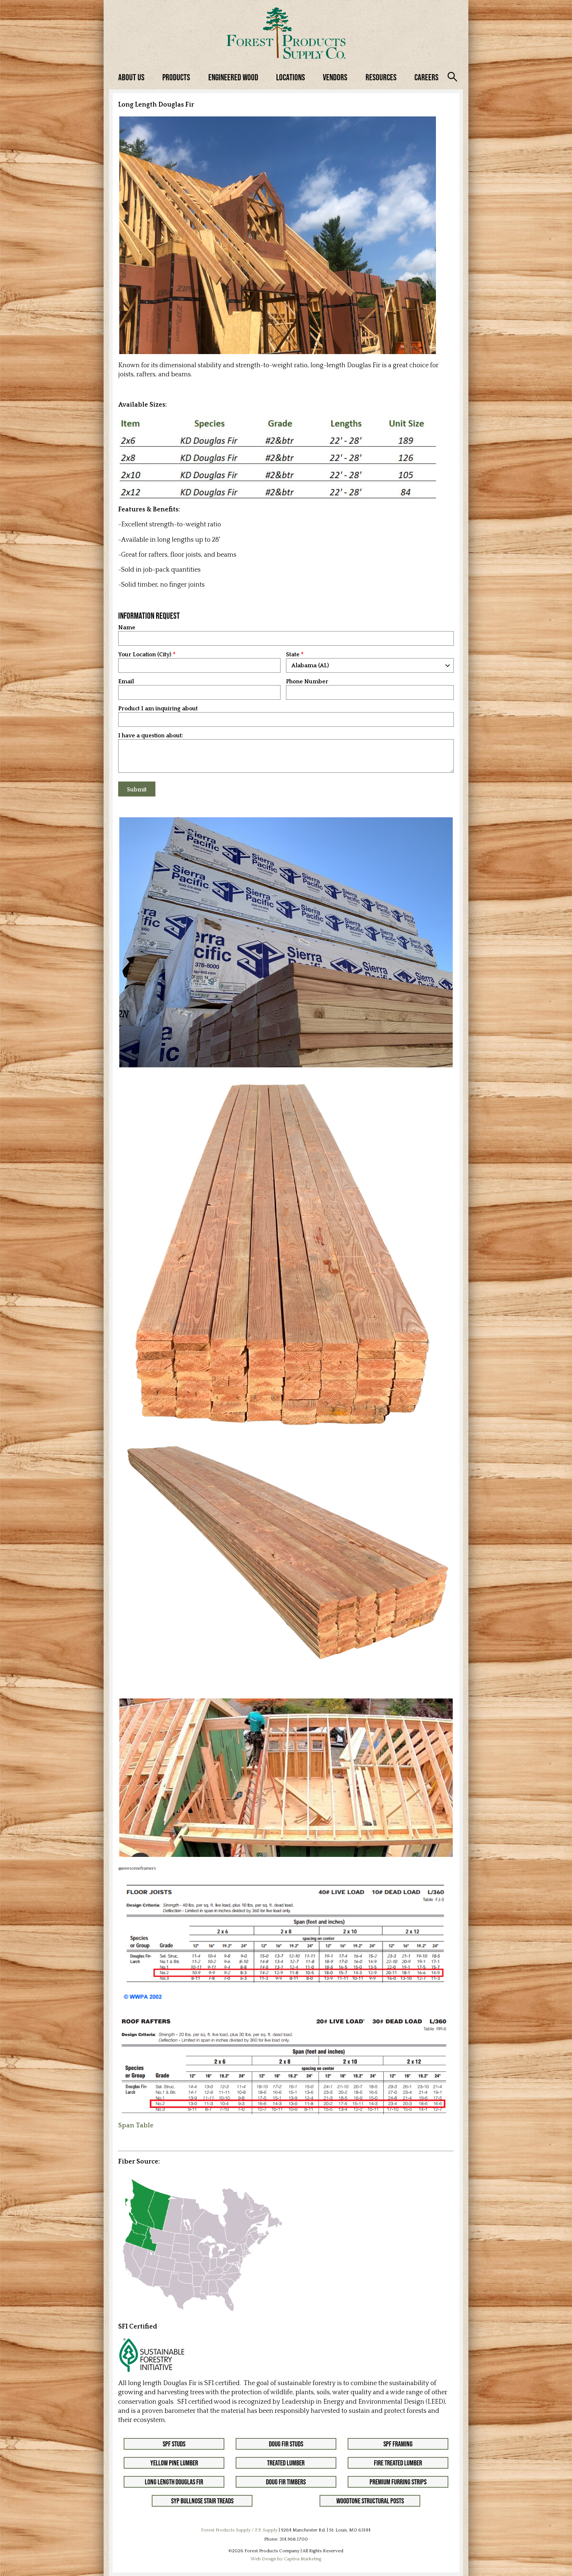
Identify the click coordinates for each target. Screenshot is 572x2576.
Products (176, 77)
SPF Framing (398, 2444)
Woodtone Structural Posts (370, 2501)
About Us (131, 77)
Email (126, 682)
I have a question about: (150, 736)
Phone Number (307, 682)
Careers (426, 77)
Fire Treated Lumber (398, 2463)
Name (126, 628)
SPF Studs (174, 2444)
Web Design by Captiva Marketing (286, 2558)
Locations (290, 77)
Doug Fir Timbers (286, 2482)
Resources (381, 77)
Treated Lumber (286, 2463)
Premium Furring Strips (398, 2482)
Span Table (136, 2125)
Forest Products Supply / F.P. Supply (239, 2530)
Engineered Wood (233, 77)
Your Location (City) (144, 655)
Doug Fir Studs (286, 2444)
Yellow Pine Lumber (174, 2463)
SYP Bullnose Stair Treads (202, 2501)
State (292, 655)
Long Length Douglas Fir (174, 2482)
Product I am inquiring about (158, 709)
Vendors (335, 77)
